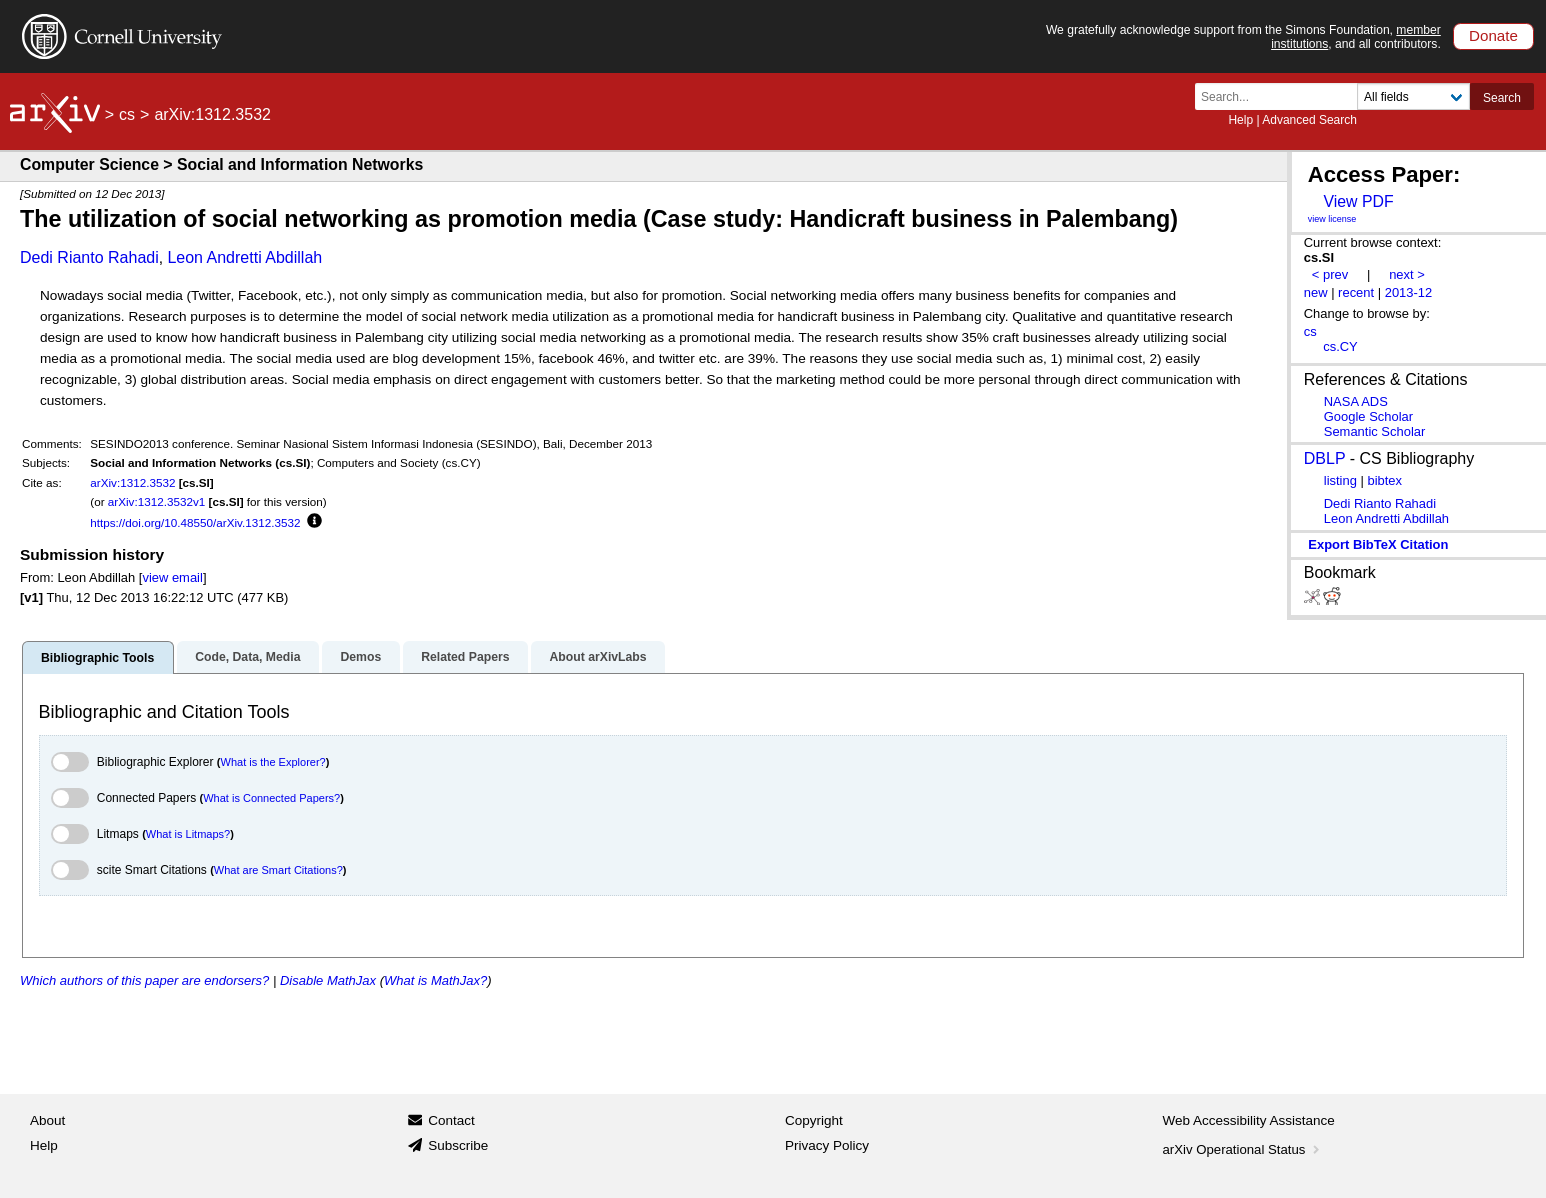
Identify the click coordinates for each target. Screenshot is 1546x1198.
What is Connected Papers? (271, 798)
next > (1407, 274)
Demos (360, 657)
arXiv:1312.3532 (132, 482)
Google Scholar (1368, 416)
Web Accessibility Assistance (1249, 1120)
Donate (1493, 35)
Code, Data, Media (247, 657)
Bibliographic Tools (97, 658)
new (1316, 292)
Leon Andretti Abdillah (244, 257)
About (47, 1120)
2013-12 (1409, 292)
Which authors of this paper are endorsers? (144, 980)
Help (1240, 120)
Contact (451, 1120)
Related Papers (465, 657)
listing (1340, 480)
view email (172, 577)
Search (1502, 98)
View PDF (1358, 201)
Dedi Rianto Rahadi (89, 257)
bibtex (1384, 480)
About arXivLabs (597, 657)
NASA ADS (1356, 401)
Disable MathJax (328, 980)
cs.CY (1340, 346)
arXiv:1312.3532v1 (156, 501)
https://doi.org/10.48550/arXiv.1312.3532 (195, 522)
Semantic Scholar (1375, 431)
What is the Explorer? (273, 762)
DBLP (1325, 458)
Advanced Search (1309, 120)
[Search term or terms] (1282, 96)
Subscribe (458, 1145)
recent (1356, 292)
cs (127, 114)
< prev (1330, 274)
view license (1332, 219)
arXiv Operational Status (1243, 1149)
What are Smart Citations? (278, 870)
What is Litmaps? (188, 834)
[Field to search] (1413, 96)
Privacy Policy (827, 1145)
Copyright (814, 1120)
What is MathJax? (435, 980)
